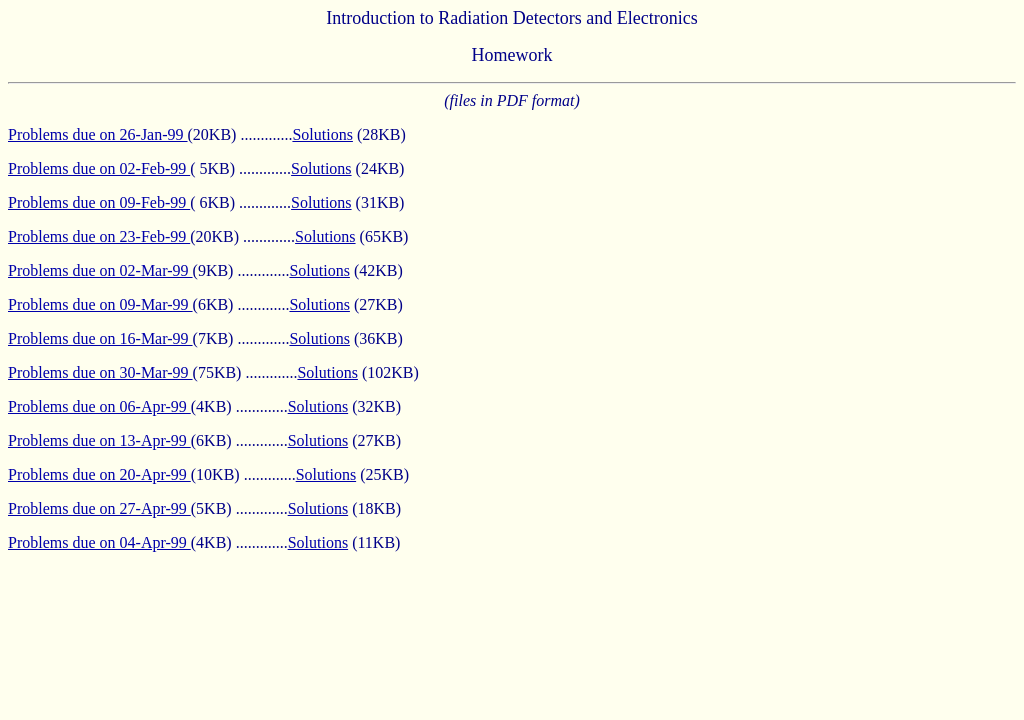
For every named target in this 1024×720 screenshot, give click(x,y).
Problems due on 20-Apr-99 (99, 474)
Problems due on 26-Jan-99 (98, 134)
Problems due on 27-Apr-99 (99, 508)
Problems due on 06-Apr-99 (99, 406)
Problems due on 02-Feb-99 (99, 168)
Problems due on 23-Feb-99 (99, 236)
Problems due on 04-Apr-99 (99, 542)
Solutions (322, 134)
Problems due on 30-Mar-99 (100, 372)
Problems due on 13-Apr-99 (99, 440)
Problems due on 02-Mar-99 (100, 270)
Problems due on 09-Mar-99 (100, 304)
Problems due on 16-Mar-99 (100, 338)
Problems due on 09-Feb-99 (99, 202)
